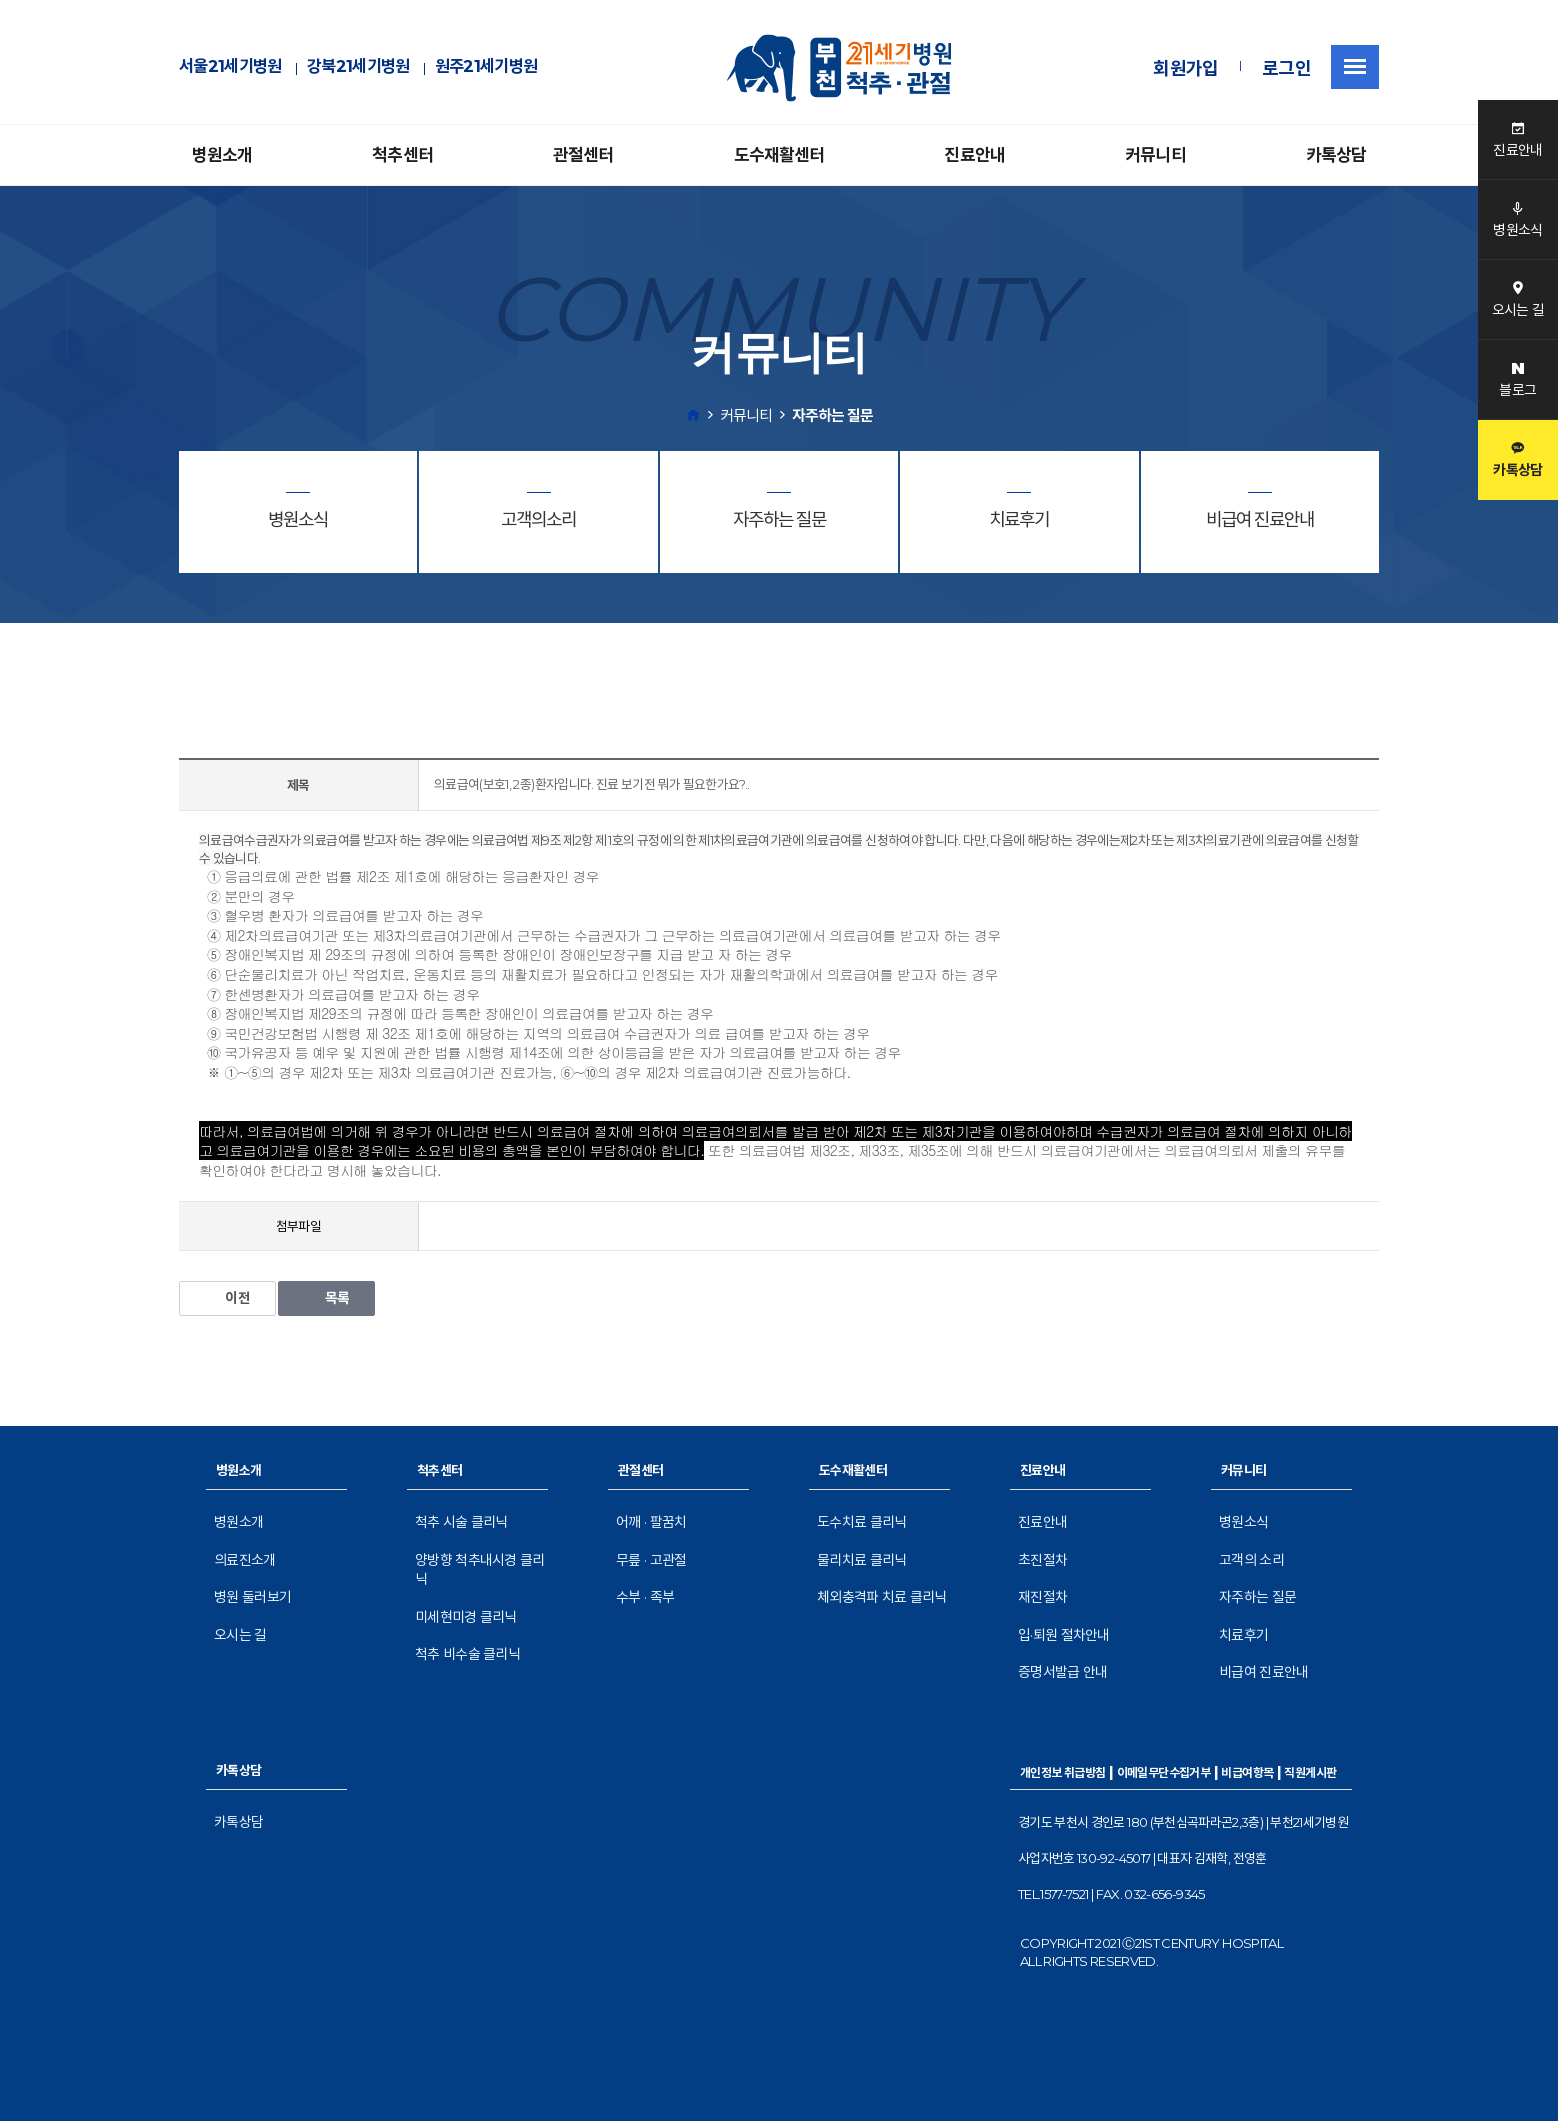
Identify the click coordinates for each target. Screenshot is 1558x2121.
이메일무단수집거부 (1164, 1772)
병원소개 (222, 155)
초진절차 (1042, 1560)
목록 (326, 1298)
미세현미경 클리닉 (466, 1617)
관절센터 (583, 155)
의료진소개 (245, 1560)
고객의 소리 (1251, 1560)
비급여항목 (1247, 1772)
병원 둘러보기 (252, 1597)
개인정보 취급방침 (1063, 1772)
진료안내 (974, 155)
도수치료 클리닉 (861, 1522)
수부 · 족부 (645, 1597)
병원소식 (1243, 1522)
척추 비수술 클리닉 (467, 1654)
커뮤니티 (1155, 155)
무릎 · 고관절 (651, 1560)
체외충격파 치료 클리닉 (882, 1597)
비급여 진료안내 (1263, 1672)
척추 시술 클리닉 (461, 1522)
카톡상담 (1336, 155)
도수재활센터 (779, 155)
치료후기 (1243, 1635)
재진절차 (1042, 1597)
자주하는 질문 (1257, 1597)
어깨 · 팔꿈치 (651, 1522)
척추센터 (402, 155)
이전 (227, 1298)
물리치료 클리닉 (861, 1560)
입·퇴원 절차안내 (1064, 1635)
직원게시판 (1310, 1772)
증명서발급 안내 (1062, 1672)
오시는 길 (240, 1635)
